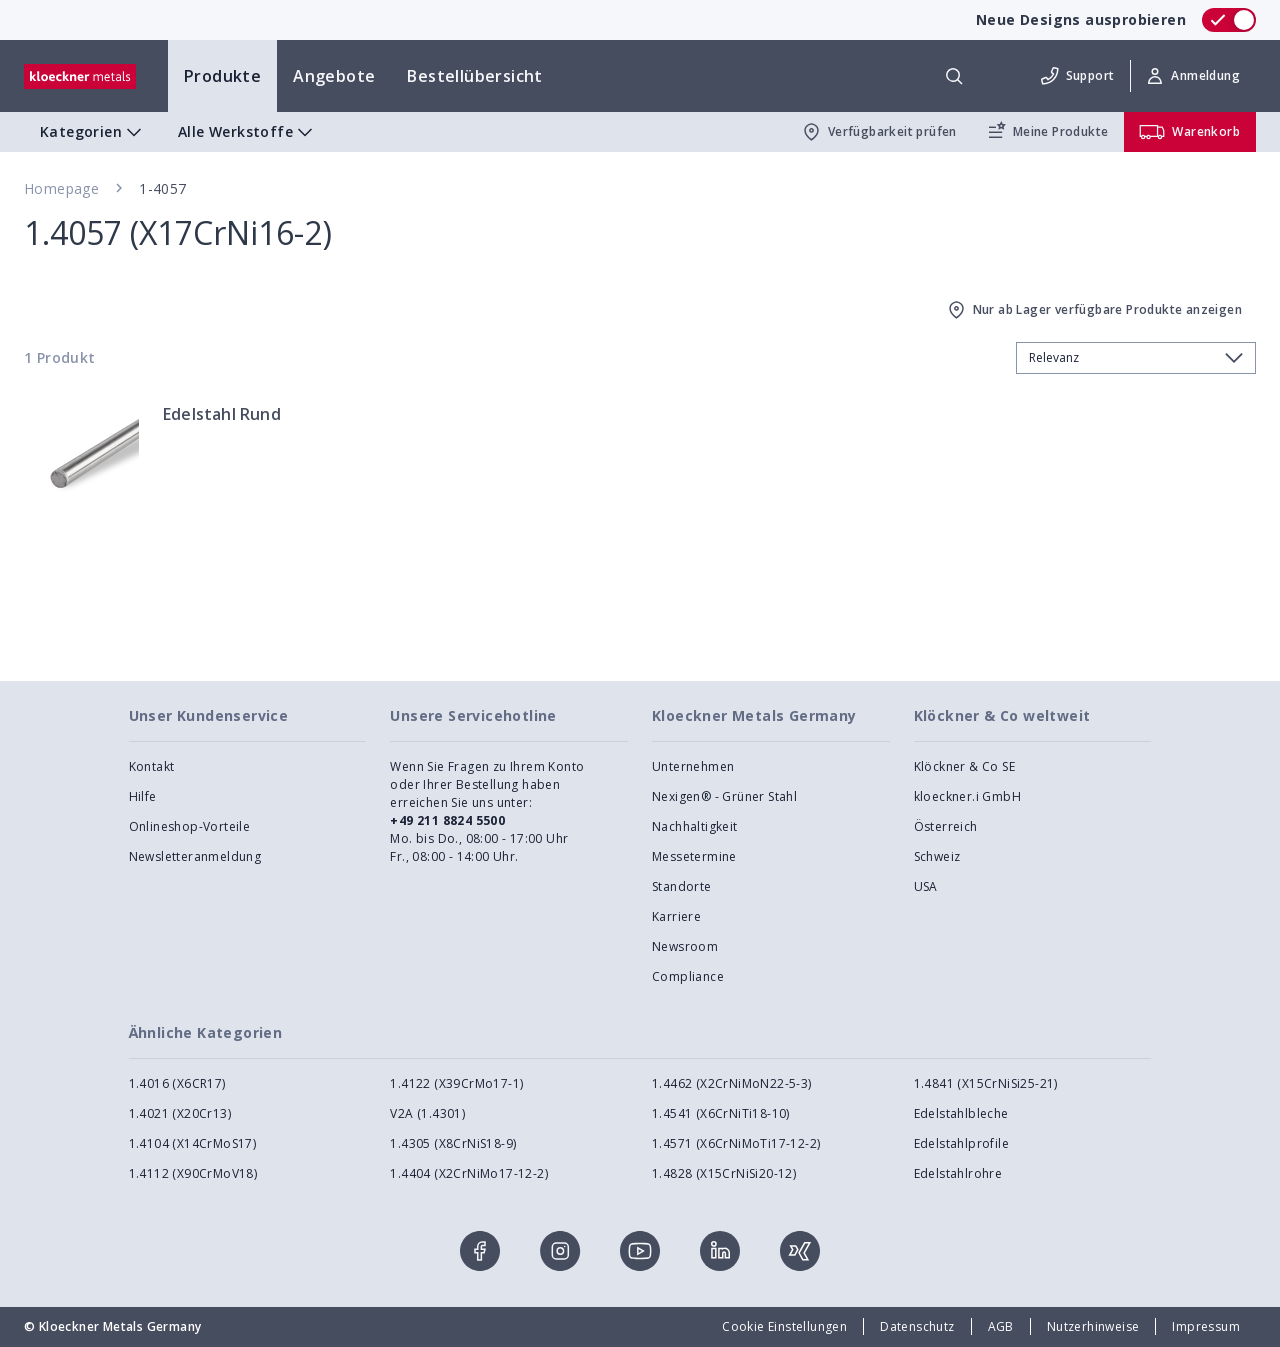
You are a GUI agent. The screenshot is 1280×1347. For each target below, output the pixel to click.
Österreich (946, 826)
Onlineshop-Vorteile (190, 826)
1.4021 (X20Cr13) (180, 1113)
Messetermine (694, 856)
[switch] (1229, 20)
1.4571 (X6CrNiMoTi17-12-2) (736, 1143)
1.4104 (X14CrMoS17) (193, 1143)
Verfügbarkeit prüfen (878, 132)
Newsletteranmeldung (195, 856)
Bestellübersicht (474, 76)
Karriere (676, 916)
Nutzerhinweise (1093, 1326)
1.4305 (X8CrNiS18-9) (453, 1143)
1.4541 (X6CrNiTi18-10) (721, 1113)
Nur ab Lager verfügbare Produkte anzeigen (1093, 310)
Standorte (682, 886)
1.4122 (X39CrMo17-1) (456, 1083)
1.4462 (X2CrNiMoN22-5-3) (732, 1083)
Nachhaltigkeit (695, 826)
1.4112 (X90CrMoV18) (193, 1173)
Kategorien (93, 132)
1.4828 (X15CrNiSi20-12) (724, 1173)
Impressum (1206, 1326)
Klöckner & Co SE (964, 766)
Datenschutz (917, 1326)
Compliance (688, 976)
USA (926, 886)
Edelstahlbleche (961, 1113)
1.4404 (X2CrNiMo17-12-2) (469, 1173)
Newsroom (685, 946)
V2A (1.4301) (427, 1113)
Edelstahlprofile (961, 1143)
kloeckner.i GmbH (967, 796)
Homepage (61, 188)
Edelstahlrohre (958, 1173)
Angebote (334, 76)
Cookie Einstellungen (784, 1326)
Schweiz (937, 856)
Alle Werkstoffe (247, 132)
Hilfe (143, 796)
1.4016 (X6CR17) (177, 1083)
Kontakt (152, 766)
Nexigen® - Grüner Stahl (724, 796)
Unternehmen (693, 766)
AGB (1001, 1326)
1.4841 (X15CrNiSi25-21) (986, 1083)
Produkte (222, 76)
